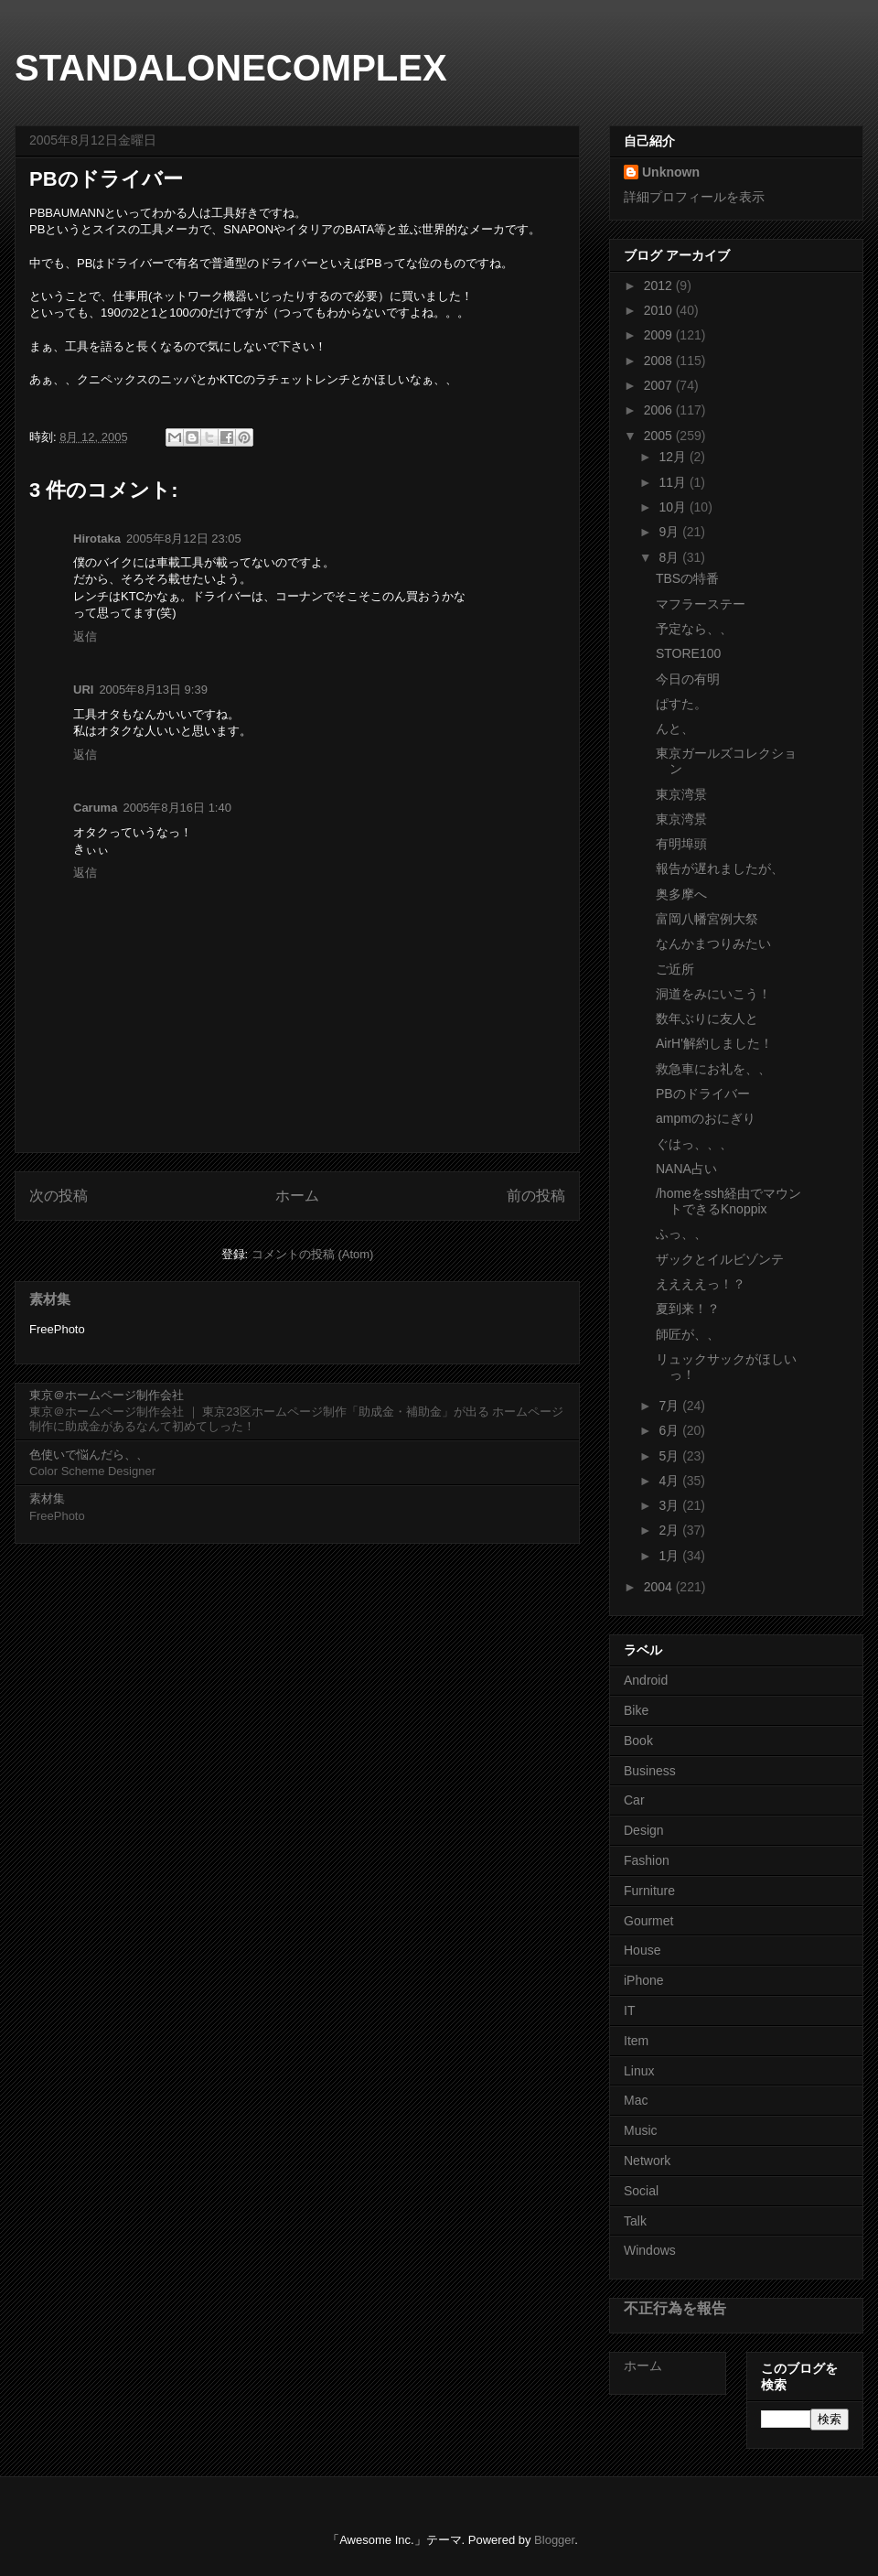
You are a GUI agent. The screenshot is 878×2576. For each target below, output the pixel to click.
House (642, 1950)
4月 (670, 1480)
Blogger (554, 2540)
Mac (636, 2100)
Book (638, 1740)
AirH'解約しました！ (714, 1043)
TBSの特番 (687, 578)
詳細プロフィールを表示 (694, 196)
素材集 (49, 1299)
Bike (636, 1710)
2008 (660, 360)
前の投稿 (536, 1195)
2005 (660, 435)
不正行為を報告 (675, 2308)
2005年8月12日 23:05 (183, 538)
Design (644, 1830)
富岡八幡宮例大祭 (707, 918)
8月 (670, 557)
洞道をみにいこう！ (713, 993)
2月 (670, 1530)
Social (641, 2190)
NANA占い (686, 1168)
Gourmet (648, 1920)
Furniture (649, 1890)
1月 (670, 1555)
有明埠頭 (681, 843)
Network (647, 2160)
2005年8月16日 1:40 (177, 807)
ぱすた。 (681, 703)
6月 (670, 1430)
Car (634, 1800)
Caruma (95, 807)
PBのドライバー (703, 1093)
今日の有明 (688, 679)
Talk (635, 2221)
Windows (650, 2250)
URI (83, 689)
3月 (670, 1505)
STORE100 (688, 653)
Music (641, 2130)
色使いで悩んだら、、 (88, 1454)
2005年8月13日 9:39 (153, 689)
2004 (660, 1586)
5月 (670, 1456)
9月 (670, 531)
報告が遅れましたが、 (720, 868)
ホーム (297, 1195)
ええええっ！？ (700, 1284)
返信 (85, 636)
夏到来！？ (688, 1308)
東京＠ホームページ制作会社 (106, 1395)
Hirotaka (97, 538)
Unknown (671, 172)
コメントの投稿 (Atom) (313, 1254)
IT (629, 2010)
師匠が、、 (688, 1334)
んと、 (675, 728)
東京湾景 (681, 794)
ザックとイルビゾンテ (720, 1259)
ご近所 (675, 969)
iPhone (644, 1980)
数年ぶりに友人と (707, 1018)
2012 (660, 285)
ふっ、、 (681, 1233)
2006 (660, 410)
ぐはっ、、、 (694, 1144)
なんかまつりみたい (713, 943)
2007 (660, 385)
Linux (639, 2071)
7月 (670, 1405)
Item (636, 2040)
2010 (660, 310)
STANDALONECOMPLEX (231, 68)
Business (650, 1770)
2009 (660, 335)
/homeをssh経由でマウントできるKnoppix (728, 1201)
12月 (673, 456)
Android (646, 1680)
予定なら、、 (694, 628)
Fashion (646, 1860)
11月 (673, 482)
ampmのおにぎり (705, 1118)
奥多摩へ (681, 894)
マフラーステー (700, 604)
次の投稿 (58, 1195)
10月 (673, 507)
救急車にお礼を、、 (713, 1069)
